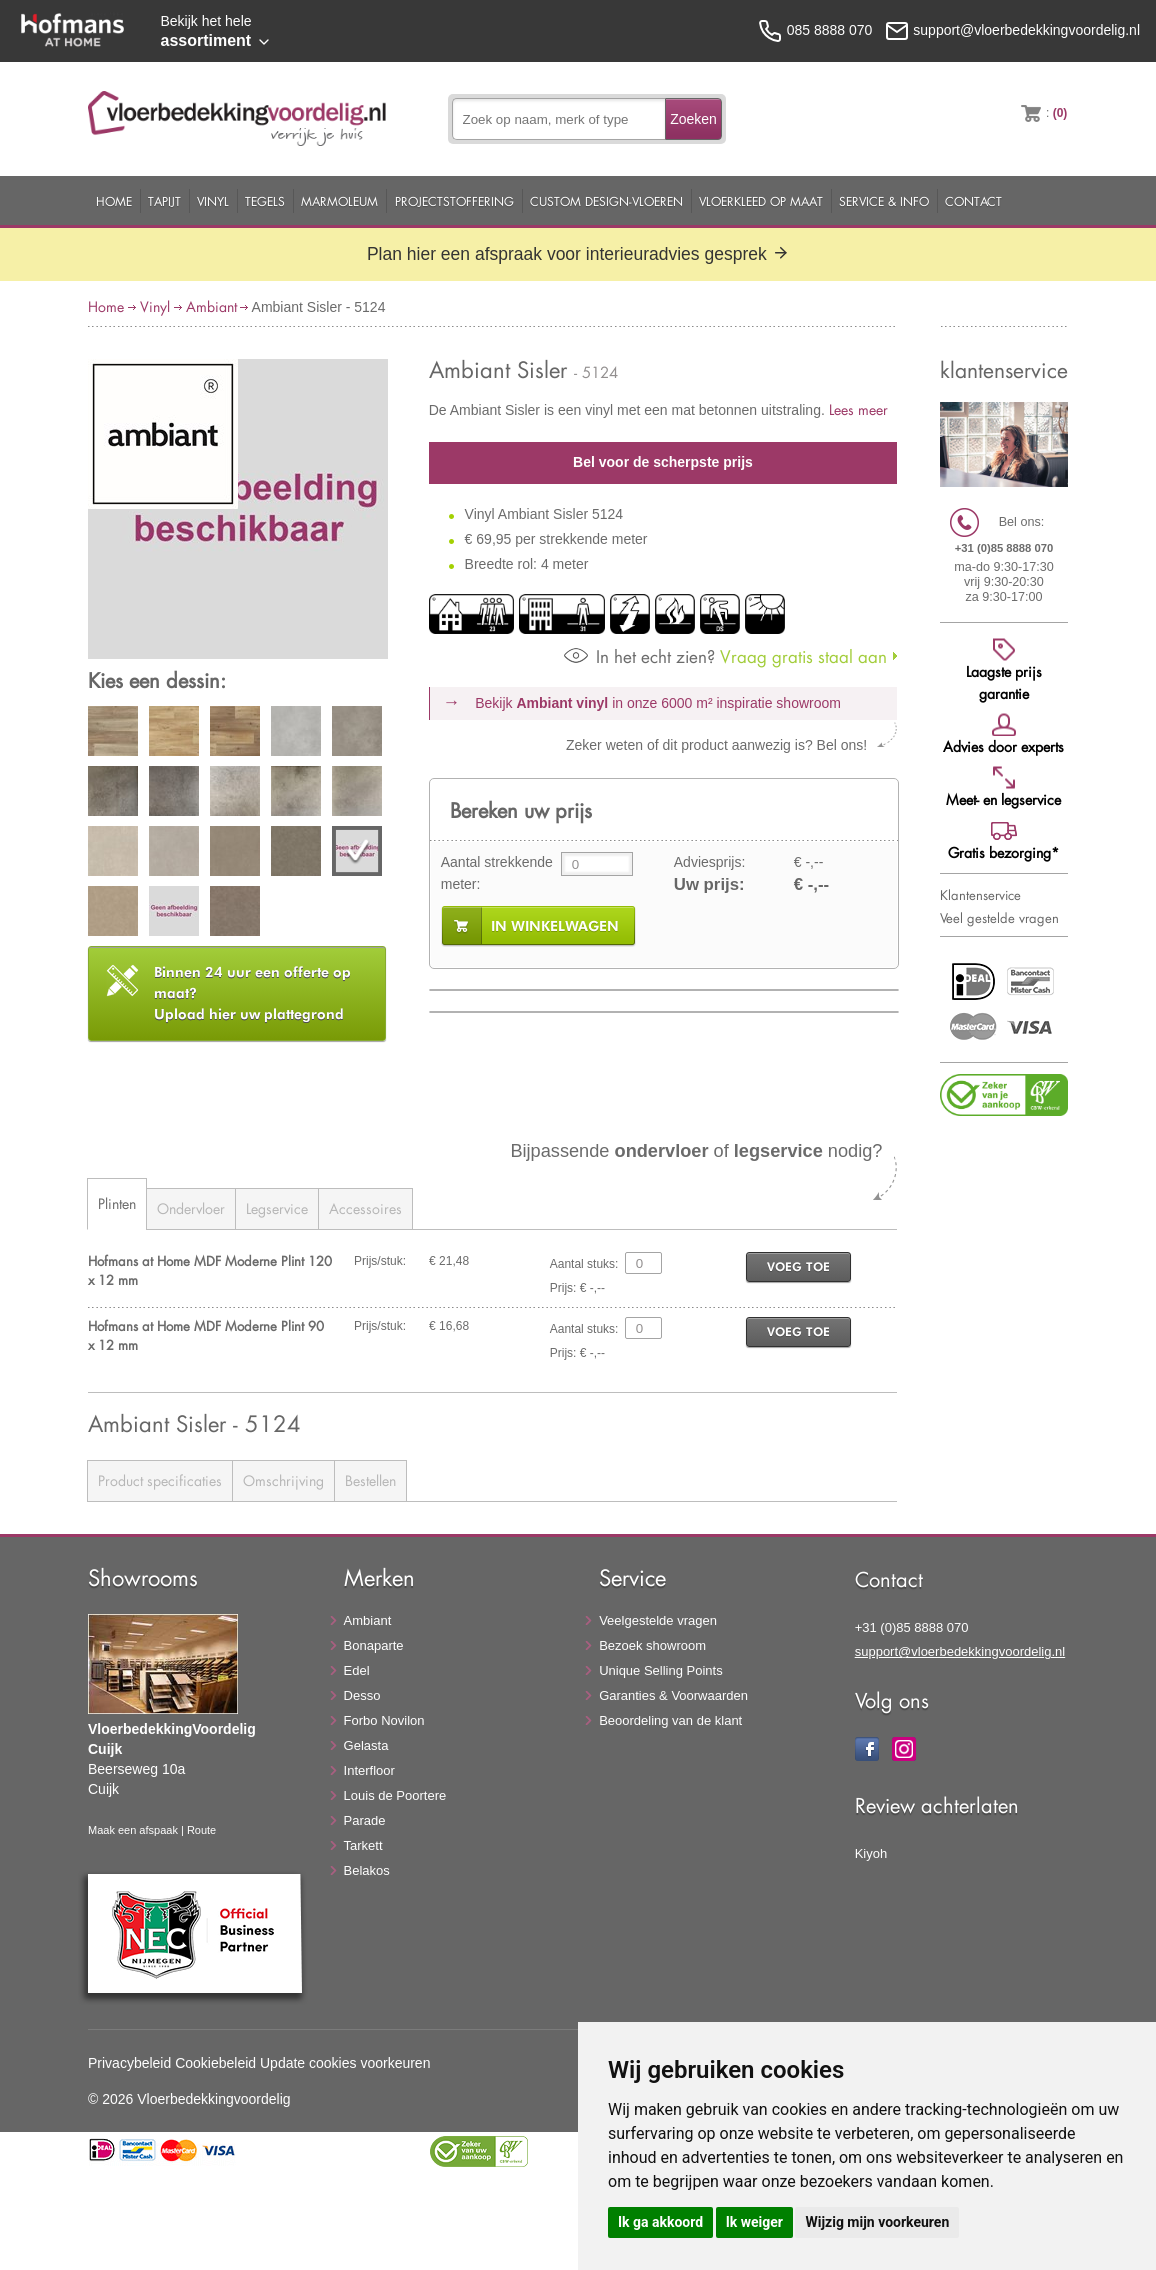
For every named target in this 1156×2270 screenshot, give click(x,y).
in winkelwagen (555, 926)
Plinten (117, 1203)
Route (201, 1830)
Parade (365, 1820)
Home (114, 201)
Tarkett (363, 1845)
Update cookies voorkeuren (345, 2063)
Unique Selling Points (661, 1670)
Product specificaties (160, 1480)
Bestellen (370, 1480)
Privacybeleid (129, 2063)
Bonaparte (374, 1645)
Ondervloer (191, 1208)
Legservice (277, 1208)
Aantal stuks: (584, 1264)
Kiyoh (871, 1853)
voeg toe (798, 1266)
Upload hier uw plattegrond (252, 993)
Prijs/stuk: (380, 1261)
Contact (973, 201)
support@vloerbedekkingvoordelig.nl (960, 1651)
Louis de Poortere (395, 1795)
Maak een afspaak (133, 1830)
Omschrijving (283, 1480)
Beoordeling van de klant (670, 1720)
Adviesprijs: (710, 862)
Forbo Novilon (384, 1720)
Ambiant (211, 306)
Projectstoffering (454, 201)
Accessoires (365, 1208)
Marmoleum (339, 201)
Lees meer (858, 409)
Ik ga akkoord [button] (660, 2222)
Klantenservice (980, 895)
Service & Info (884, 201)
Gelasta (366, 1745)
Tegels (265, 201)
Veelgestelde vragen (658, 1620)
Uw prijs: (709, 884)
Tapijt (164, 201)
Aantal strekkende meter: (497, 873)
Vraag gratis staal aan (725, 656)
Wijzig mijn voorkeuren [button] (877, 2222)
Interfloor (369, 1770)
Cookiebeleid (215, 2063)
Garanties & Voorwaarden (673, 1695)
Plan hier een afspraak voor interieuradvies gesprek (578, 254)
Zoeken (693, 119)
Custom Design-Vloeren (606, 201)
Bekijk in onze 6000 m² (658, 703)
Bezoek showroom (652, 1645)
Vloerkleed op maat (761, 201)
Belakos (367, 1870)
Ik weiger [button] (754, 2222)
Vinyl (213, 201)
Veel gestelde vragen (999, 918)
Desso (362, 1695)
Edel (357, 1670)
